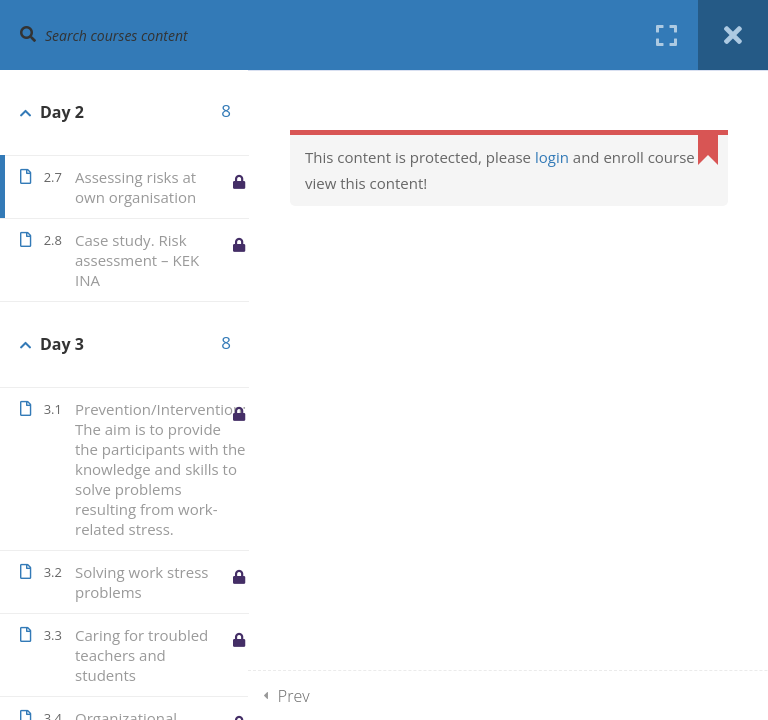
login (552, 157)
